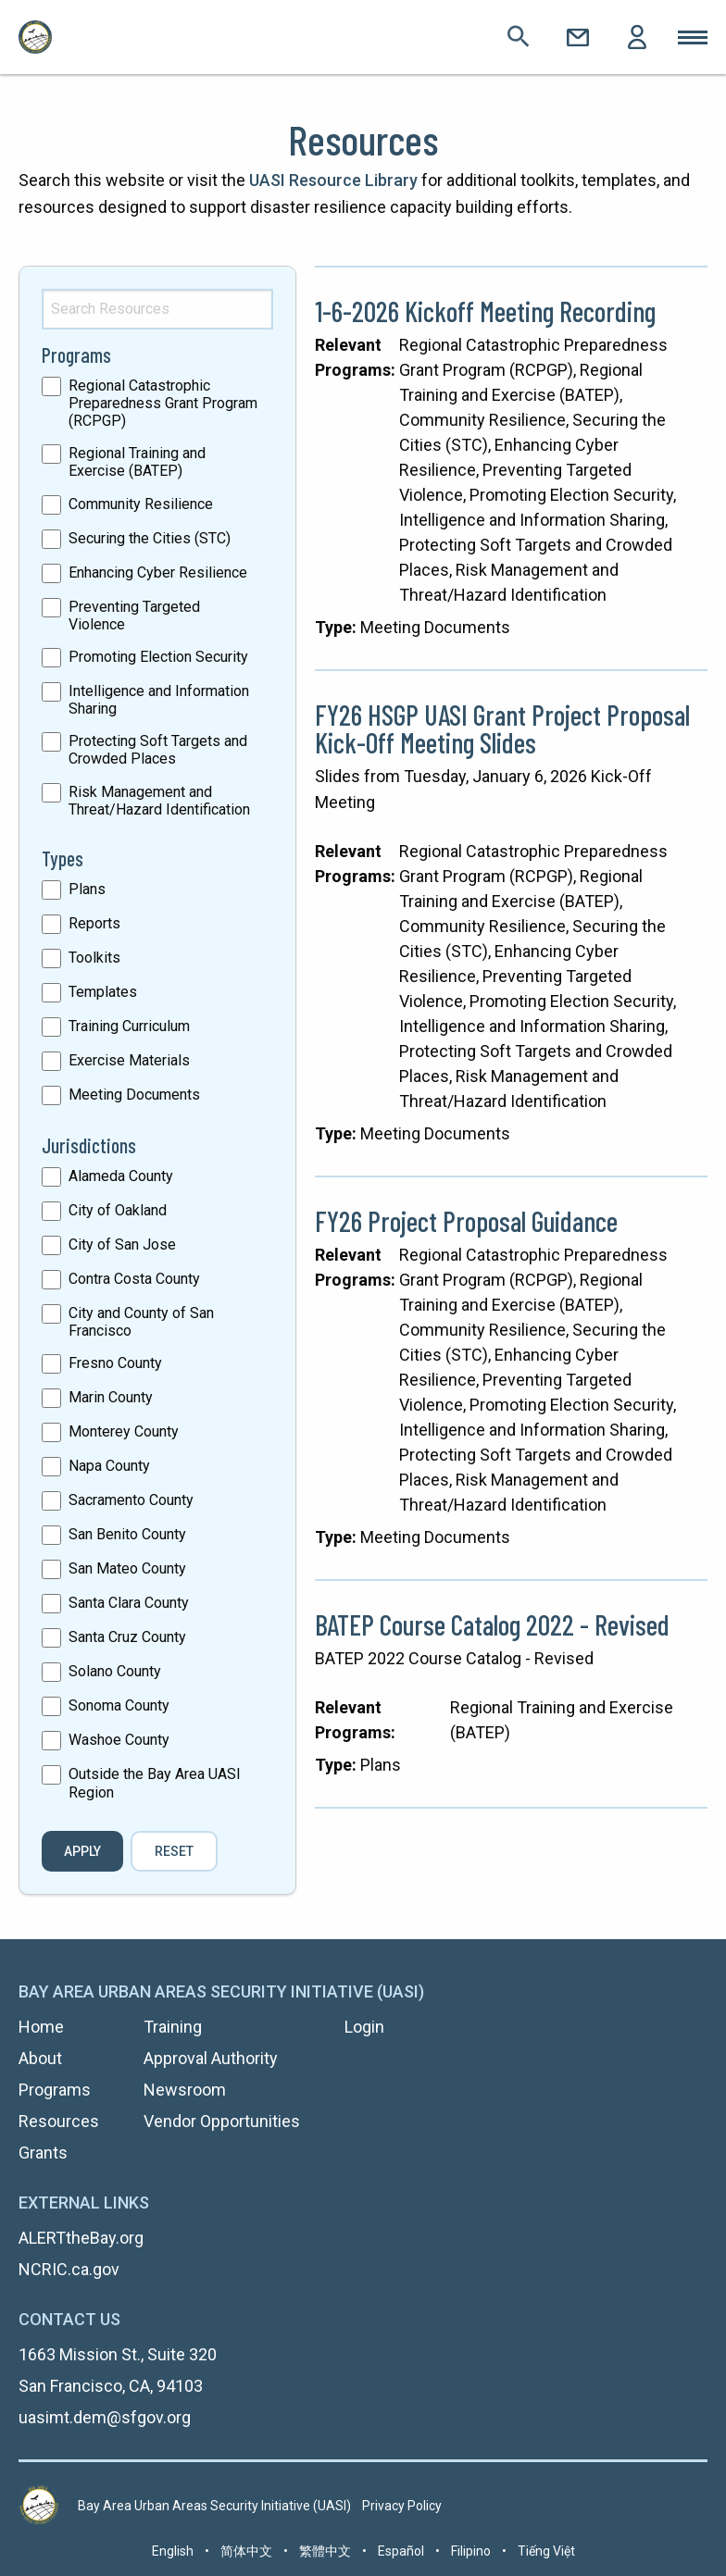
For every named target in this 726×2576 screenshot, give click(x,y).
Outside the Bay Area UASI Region (155, 1782)
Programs (55, 2089)
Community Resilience (141, 504)
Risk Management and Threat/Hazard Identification (159, 800)
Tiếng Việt (546, 2551)
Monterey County (124, 1431)
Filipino (471, 2551)
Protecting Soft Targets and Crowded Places (158, 749)
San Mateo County (127, 1568)
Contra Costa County (134, 1279)
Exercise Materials (129, 1060)
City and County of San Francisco (141, 1321)
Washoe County (119, 1739)
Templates (103, 992)
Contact (578, 37)
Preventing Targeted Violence (134, 615)
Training (173, 2026)
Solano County (115, 1671)
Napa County (109, 1466)
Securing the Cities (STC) (150, 538)
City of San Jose (122, 1244)
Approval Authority (211, 2058)
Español (401, 2551)
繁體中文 (325, 2551)
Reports (94, 923)
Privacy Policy (402, 2505)
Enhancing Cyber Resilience (158, 572)
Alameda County (121, 1176)
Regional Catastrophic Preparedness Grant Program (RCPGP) (163, 403)
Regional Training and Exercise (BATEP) (137, 461)
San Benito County (127, 1534)
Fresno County (115, 1363)
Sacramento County (131, 1500)
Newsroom (185, 2089)
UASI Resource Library (333, 180)
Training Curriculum (129, 1026)
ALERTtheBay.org (81, 2237)
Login (637, 37)
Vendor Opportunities (222, 2121)
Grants (43, 2152)
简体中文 (246, 2551)
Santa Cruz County (127, 1637)
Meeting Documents (134, 1094)
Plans (87, 889)
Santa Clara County (129, 1603)
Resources (59, 2121)
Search (518, 37)
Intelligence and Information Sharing (159, 699)
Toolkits (94, 957)
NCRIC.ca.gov (69, 2269)
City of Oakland (118, 1210)
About (40, 2058)
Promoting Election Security (158, 657)
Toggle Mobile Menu (692, 37)
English (173, 2551)
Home (41, 2026)
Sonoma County (119, 1705)
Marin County (111, 1397)
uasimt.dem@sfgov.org (105, 2417)
